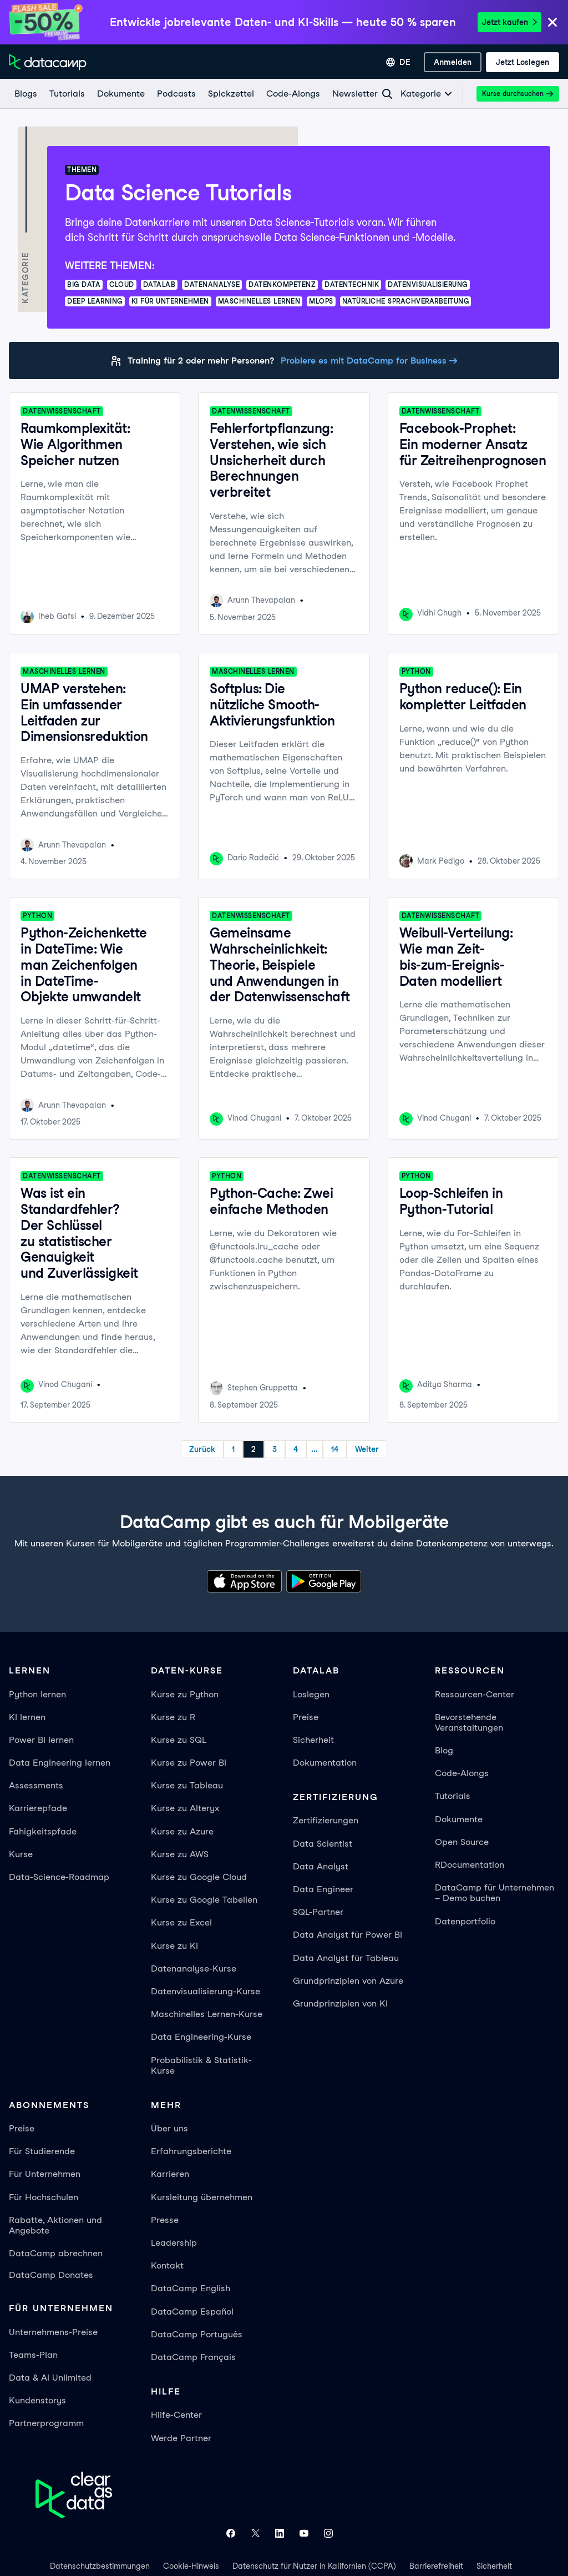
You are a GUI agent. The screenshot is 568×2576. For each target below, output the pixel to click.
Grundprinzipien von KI (340, 2003)
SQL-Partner (318, 1912)
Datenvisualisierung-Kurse (205, 1991)
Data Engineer (323, 1889)
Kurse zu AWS (180, 1854)
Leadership (174, 2242)
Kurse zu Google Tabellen (204, 1899)
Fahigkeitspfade (43, 1831)
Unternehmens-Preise (53, 2332)
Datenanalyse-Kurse (193, 1968)
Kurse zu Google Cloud (199, 1877)
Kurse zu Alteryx (185, 1808)
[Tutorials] (66, 94)
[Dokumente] (120, 94)
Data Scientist (322, 1843)
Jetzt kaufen (509, 22)
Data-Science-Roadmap (59, 1877)
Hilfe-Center (176, 2414)
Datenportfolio (465, 1921)
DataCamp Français (193, 2357)
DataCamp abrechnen (56, 2253)
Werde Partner (181, 2438)
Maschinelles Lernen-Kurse (206, 2014)
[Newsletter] (354, 94)
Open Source (462, 1842)
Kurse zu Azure (182, 1831)
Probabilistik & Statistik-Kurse (201, 2065)
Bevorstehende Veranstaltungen (469, 1722)
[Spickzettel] (230, 94)
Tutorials (452, 1796)
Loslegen (311, 1694)
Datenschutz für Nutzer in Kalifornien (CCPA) (314, 2566)
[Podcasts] (175, 94)
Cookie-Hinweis (191, 2566)
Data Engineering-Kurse (201, 2036)
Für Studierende (42, 2151)
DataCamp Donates (51, 2275)
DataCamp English (190, 2288)
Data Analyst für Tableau (346, 1958)
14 (334, 1449)
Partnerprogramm (46, 2423)
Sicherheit (313, 1740)
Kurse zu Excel (181, 1922)
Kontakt (167, 2265)
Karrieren (170, 2174)
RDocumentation (469, 1864)
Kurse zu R (173, 1717)
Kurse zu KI (174, 1945)
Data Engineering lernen (59, 1762)
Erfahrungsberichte (191, 2151)
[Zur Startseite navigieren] (48, 62)
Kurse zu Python (185, 1694)
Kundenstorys (37, 2400)
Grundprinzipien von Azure (348, 1980)
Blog (444, 1750)
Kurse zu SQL (178, 1740)
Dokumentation (325, 1762)
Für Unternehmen (44, 2174)
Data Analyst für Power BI (347, 1934)
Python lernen (37, 1694)
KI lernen (27, 1717)
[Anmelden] (452, 62)
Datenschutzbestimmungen (100, 2566)
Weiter (367, 1449)
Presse (165, 2220)
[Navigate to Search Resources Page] (387, 93)
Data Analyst (320, 1866)
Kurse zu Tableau (187, 1785)
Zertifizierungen (325, 1820)
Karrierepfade (38, 1808)
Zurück (202, 1449)
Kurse (21, 1854)
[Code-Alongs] (292, 94)
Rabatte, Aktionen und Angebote (55, 2225)
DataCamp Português (196, 2334)
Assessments (36, 1785)
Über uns (169, 2128)
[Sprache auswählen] (398, 62)
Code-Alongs (462, 1773)
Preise (305, 1717)
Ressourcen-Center (474, 1694)
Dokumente (459, 1819)
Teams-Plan (33, 2355)
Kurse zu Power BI (188, 1762)
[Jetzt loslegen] (522, 62)
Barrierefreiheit (436, 2566)
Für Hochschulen (43, 2197)
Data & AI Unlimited (50, 2377)
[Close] (552, 23)
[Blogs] (25, 94)
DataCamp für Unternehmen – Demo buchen (494, 1892)
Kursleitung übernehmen (201, 2197)
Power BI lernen (41, 1740)
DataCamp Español (192, 2311)
